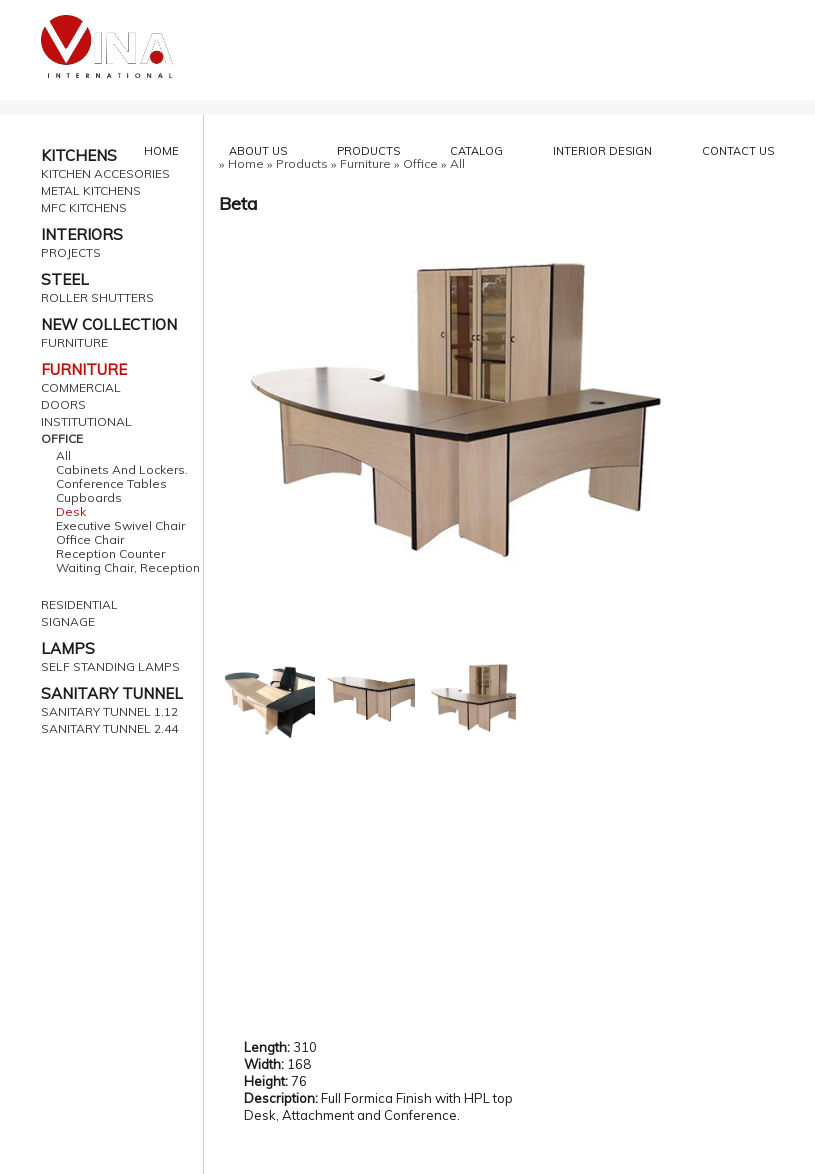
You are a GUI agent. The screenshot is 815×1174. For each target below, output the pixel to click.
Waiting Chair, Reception (128, 568)
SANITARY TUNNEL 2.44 (109, 729)
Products (302, 163)
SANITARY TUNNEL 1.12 (109, 712)
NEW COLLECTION (109, 324)
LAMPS (68, 648)
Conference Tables (111, 484)
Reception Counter (110, 554)
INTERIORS (82, 234)
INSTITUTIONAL (86, 422)
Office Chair (90, 540)
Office (420, 163)
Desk (71, 512)
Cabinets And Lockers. (122, 470)
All (63, 456)
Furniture (365, 163)
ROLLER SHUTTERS (97, 298)
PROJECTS (71, 253)
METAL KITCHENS (91, 191)
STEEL (65, 279)
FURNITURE (74, 343)
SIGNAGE (68, 622)
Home (246, 163)
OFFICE (62, 439)
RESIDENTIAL (79, 605)
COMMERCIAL (81, 388)
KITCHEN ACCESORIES (105, 174)
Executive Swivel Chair (120, 526)
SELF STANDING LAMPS (110, 667)
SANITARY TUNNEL (112, 693)
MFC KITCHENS (84, 208)
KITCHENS (79, 155)
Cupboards (89, 498)
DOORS (63, 405)
